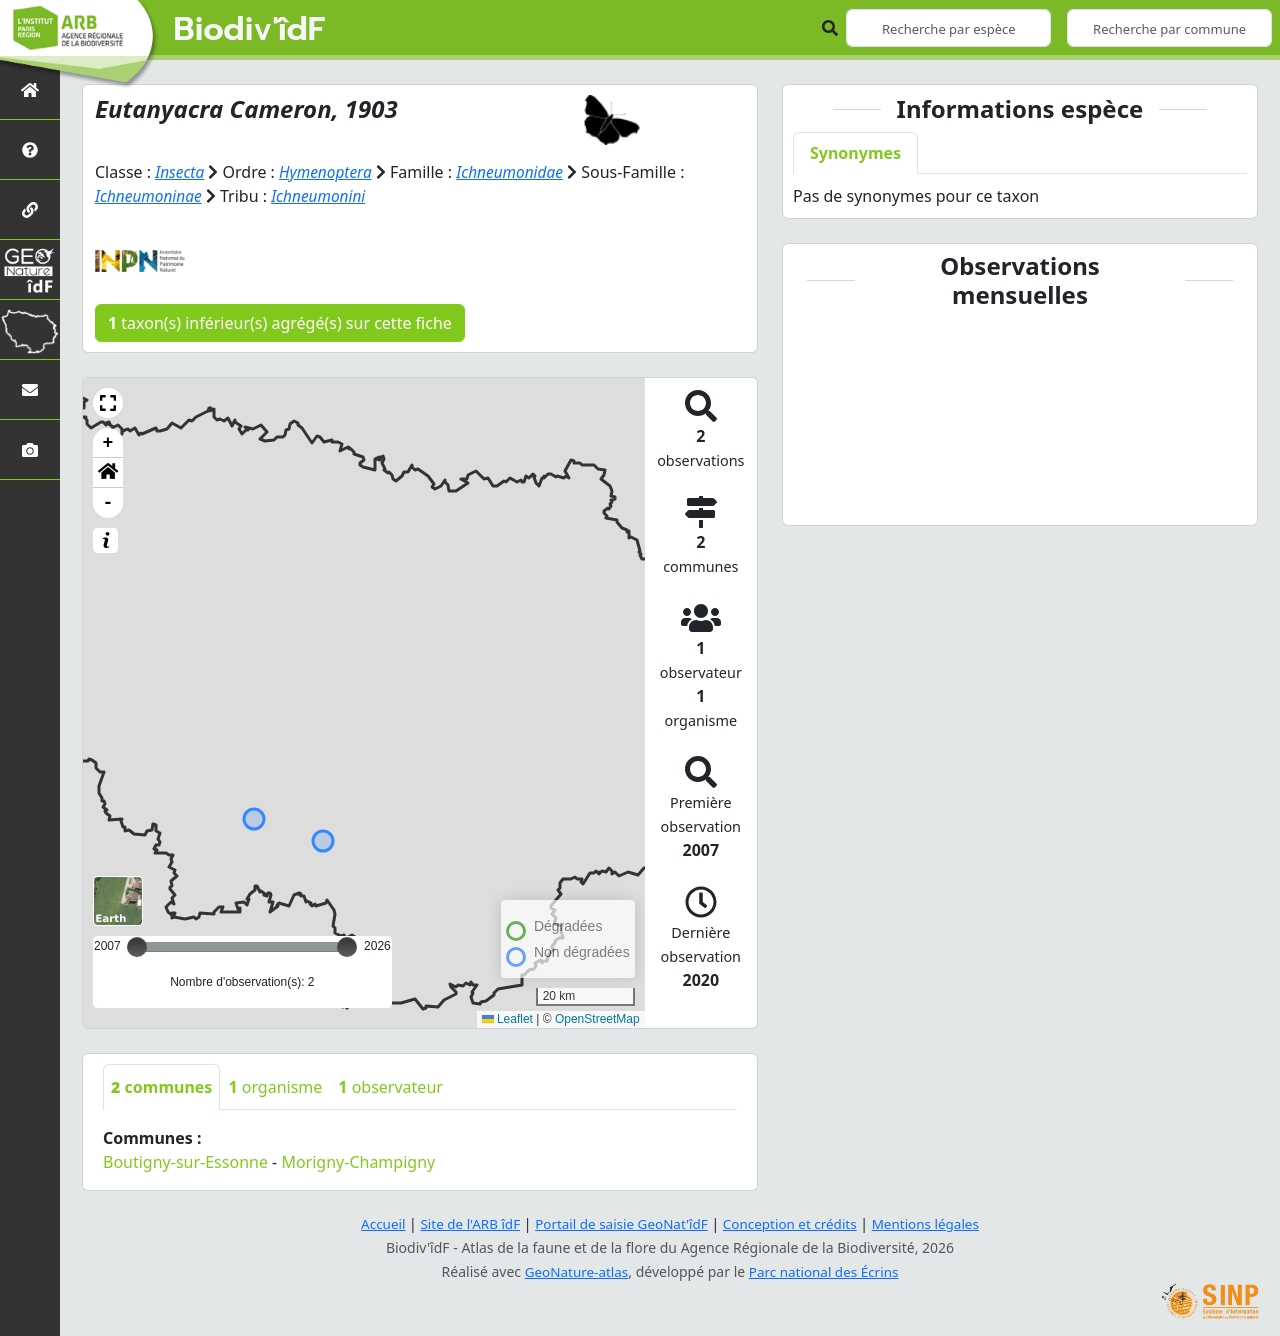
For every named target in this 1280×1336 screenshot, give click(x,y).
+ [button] (108, 443)
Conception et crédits (793, 1223)
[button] (108, 403)
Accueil (373, 1223)
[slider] (347, 947)
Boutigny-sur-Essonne (185, 1162)
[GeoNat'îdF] (30, 269)
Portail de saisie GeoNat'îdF (620, 1223)
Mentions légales (935, 1223)
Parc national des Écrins (826, 1271)
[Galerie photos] (30, 449)
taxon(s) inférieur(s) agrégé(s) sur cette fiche (280, 323)
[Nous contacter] (30, 389)
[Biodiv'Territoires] (30, 329)
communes (161, 1087)
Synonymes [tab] (855, 153)
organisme (275, 1087)
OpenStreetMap (597, 1019)
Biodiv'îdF (250, 30)
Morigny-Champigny (358, 1162)
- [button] (108, 503)
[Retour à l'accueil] (30, 89)
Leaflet (507, 1019)
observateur (390, 1087)
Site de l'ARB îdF (463, 1223)
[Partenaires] (30, 209)
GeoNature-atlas (574, 1271)
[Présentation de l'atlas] (30, 149)
